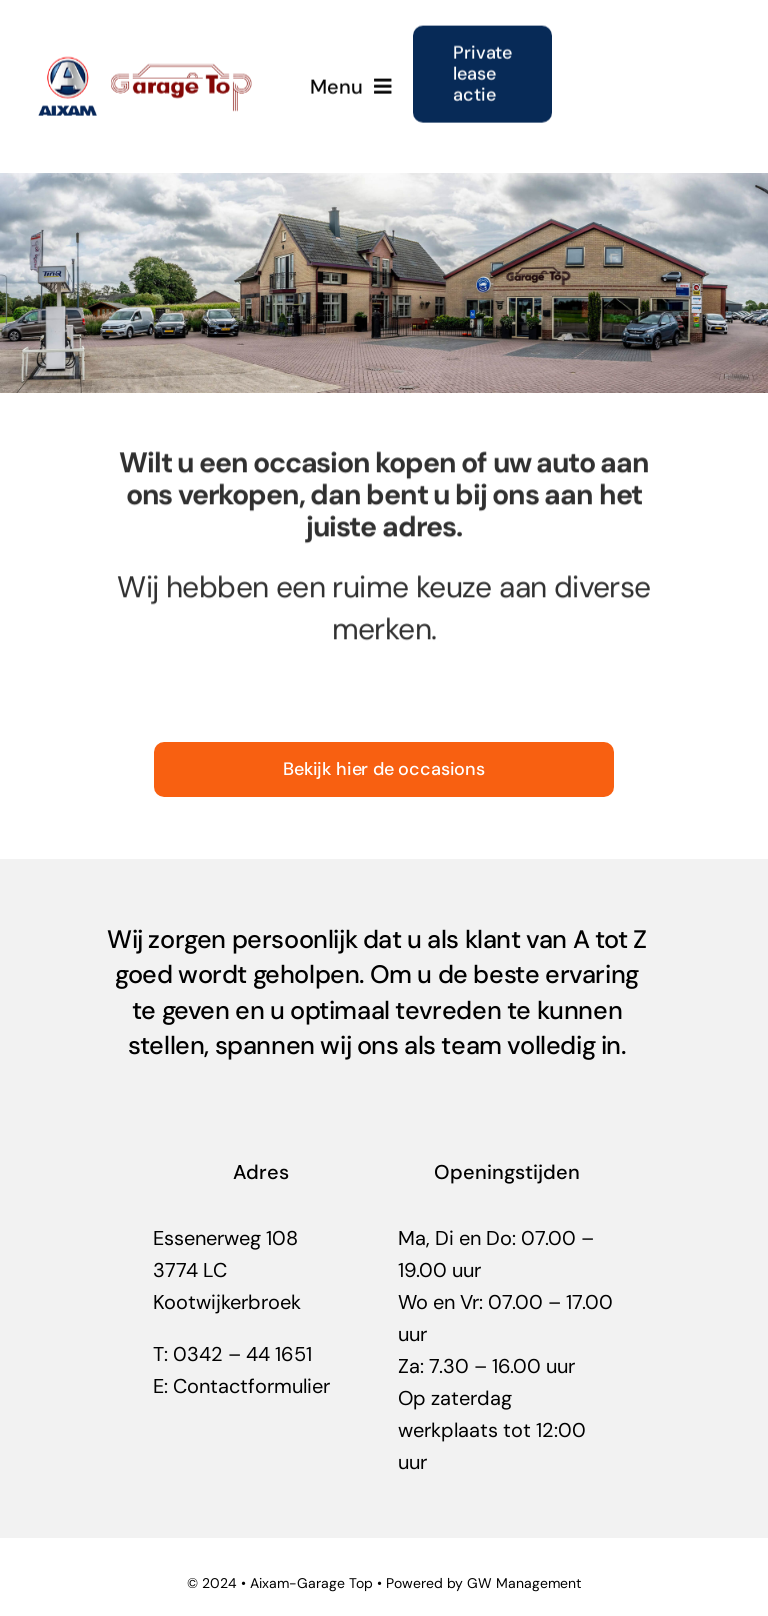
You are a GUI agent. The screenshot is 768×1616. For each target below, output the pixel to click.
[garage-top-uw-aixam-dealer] (147, 61)
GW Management (524, 1583)
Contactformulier (251, 1386)
